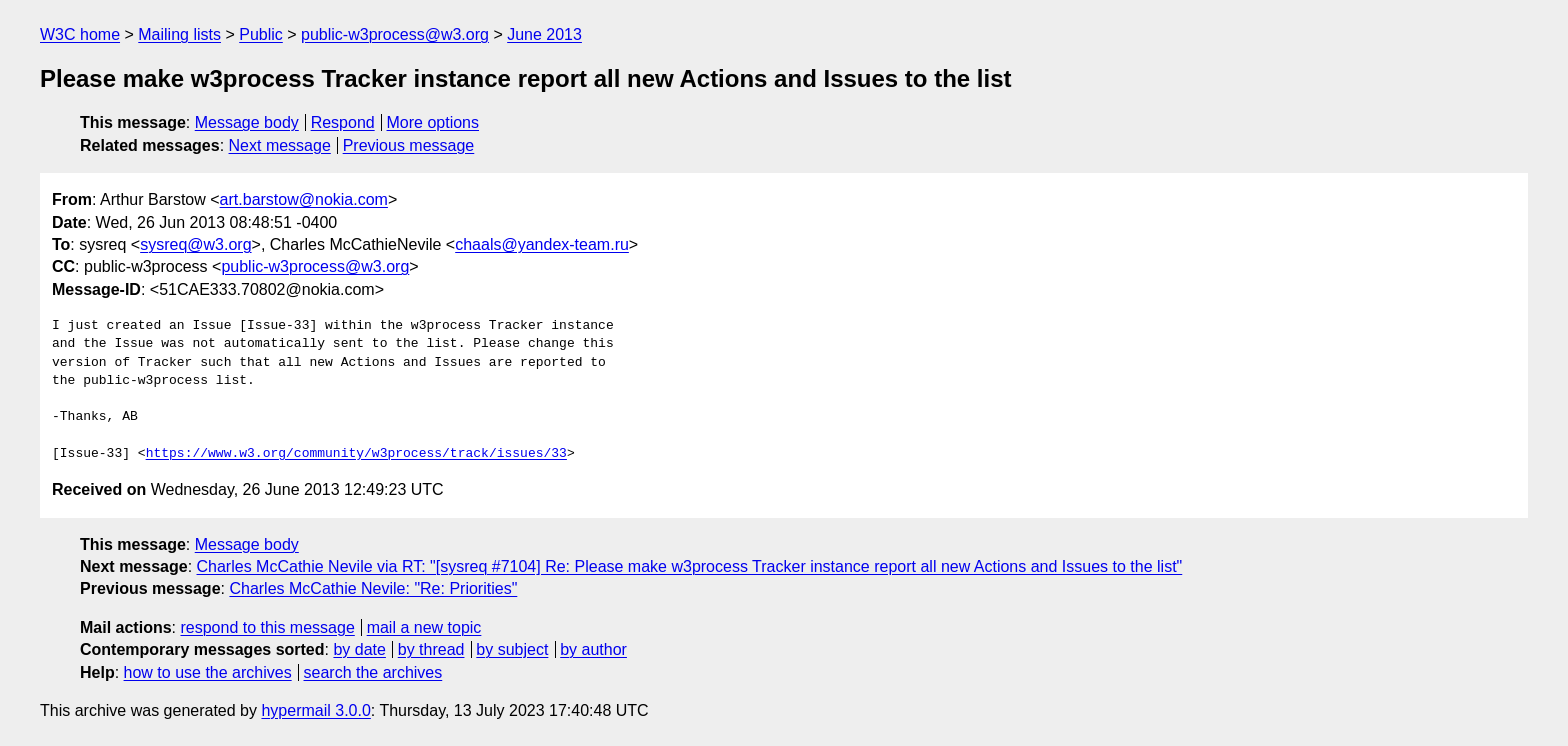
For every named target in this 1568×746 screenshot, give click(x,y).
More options (433, 122)
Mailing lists (179, 34)
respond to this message (267, 627)
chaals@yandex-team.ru (542, 244)
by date (359, 649)
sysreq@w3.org (195, 244)
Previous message (409, 145)
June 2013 (544, 34)
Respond (343, 122)
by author (593, 649)
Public (261, 34)
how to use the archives (208, 672)
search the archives (373, 672)
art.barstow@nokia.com (304, 199)
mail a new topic (424, 627)
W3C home (80, 34)
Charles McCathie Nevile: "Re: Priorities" (373, 588)
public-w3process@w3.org (395, 34)
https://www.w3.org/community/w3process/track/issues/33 (356, 454)
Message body (247, 122)
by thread (431, 649)
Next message (280, 145)
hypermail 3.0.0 (315, 710)
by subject (512, 649)
